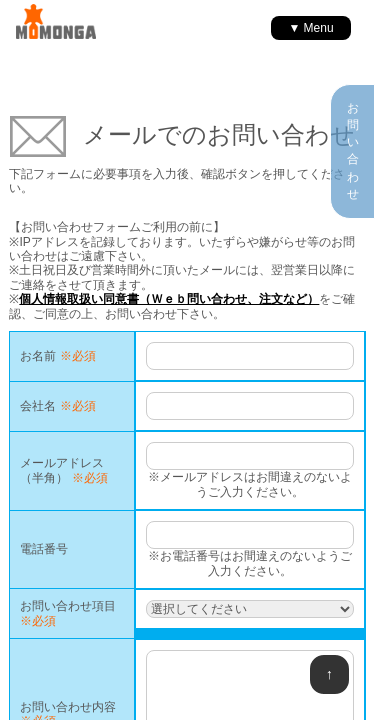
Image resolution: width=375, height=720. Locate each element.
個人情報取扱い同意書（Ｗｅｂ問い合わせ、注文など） (169, 299)
